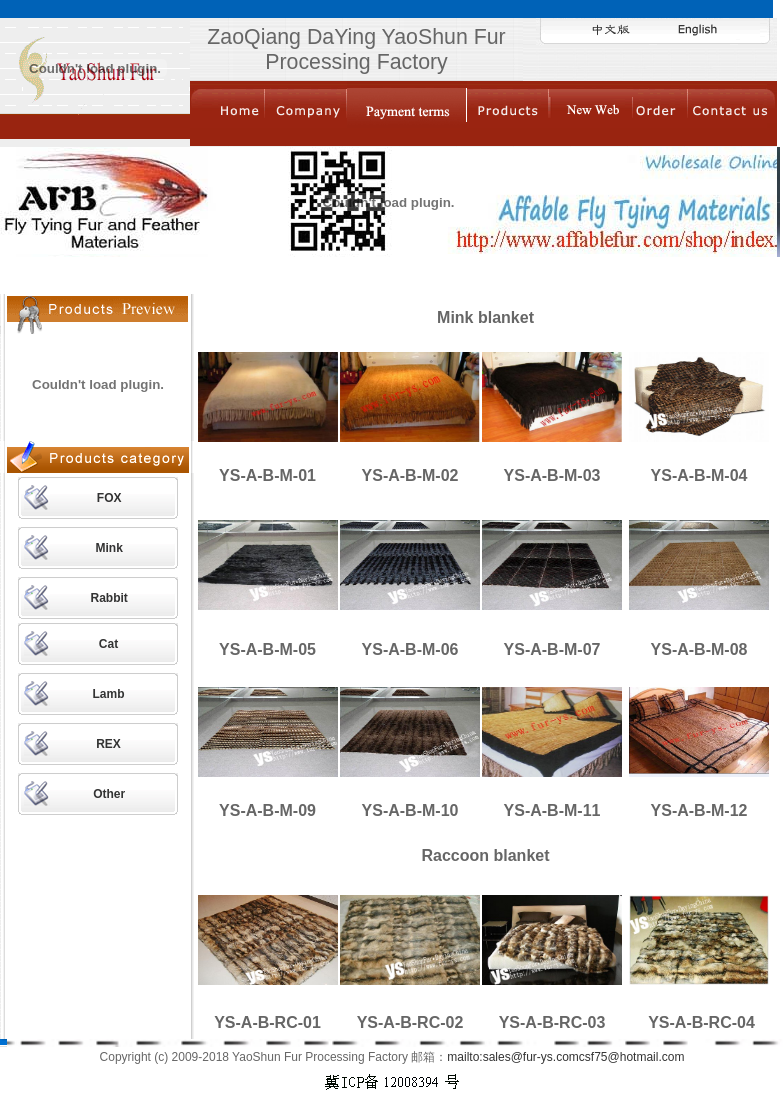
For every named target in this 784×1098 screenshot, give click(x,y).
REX (108, 744)
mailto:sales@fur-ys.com (513, 1057)
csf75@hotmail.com (632, 1057)
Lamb (109, 694)
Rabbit (108, 598)
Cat (108, 644)
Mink (108, 548)
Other (109, 794)
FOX (109, 498)
